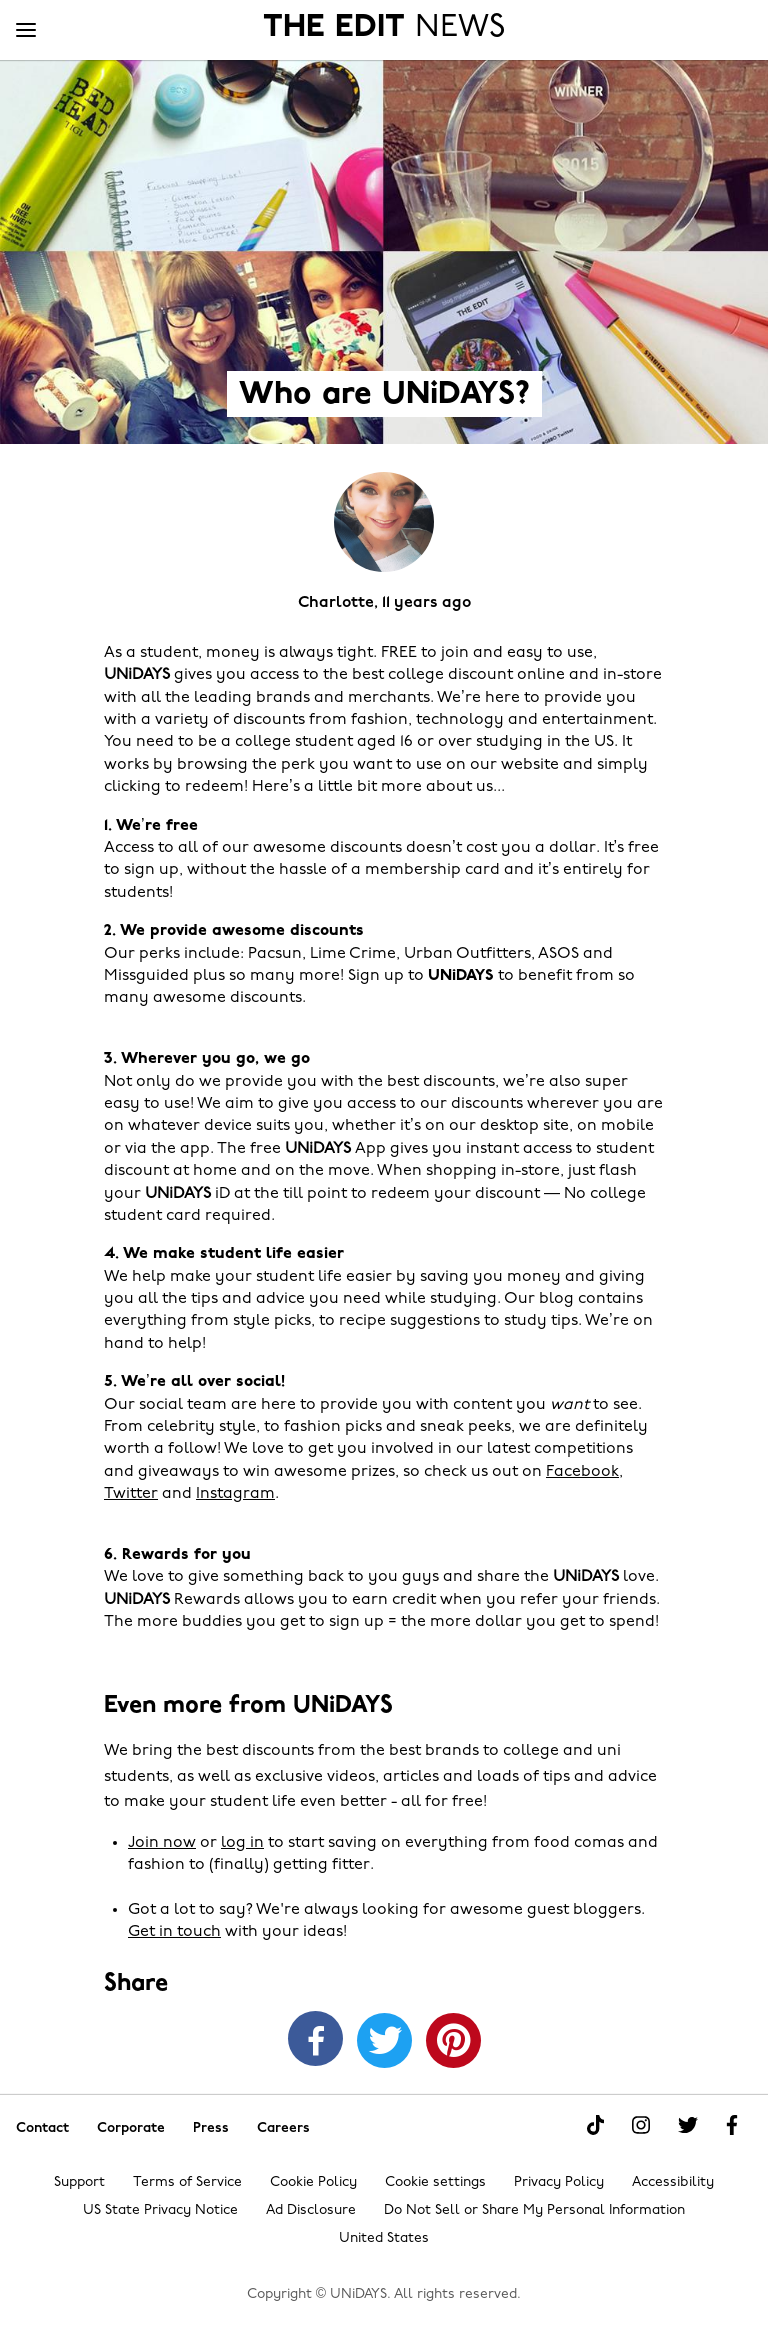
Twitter (131, 1494)
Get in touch (174, 1932)
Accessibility (673, 2182)
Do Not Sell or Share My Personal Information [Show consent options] (534, 2210)
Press (211, 2127)
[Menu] (26, 31)
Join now (162, 1843)
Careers (283, 2127)
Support (79, 2182)
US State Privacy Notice (160, 2210)
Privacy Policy (559, 2182)
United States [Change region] (384, 2238)
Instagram (235, 1494)
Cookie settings (435, 2182)
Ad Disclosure (311, 2210)
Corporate (131, 2127)
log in (242, 1843)
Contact (42, 2127)
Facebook (582, 1472)
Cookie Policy (313, 2182)
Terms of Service (187, 2182)
